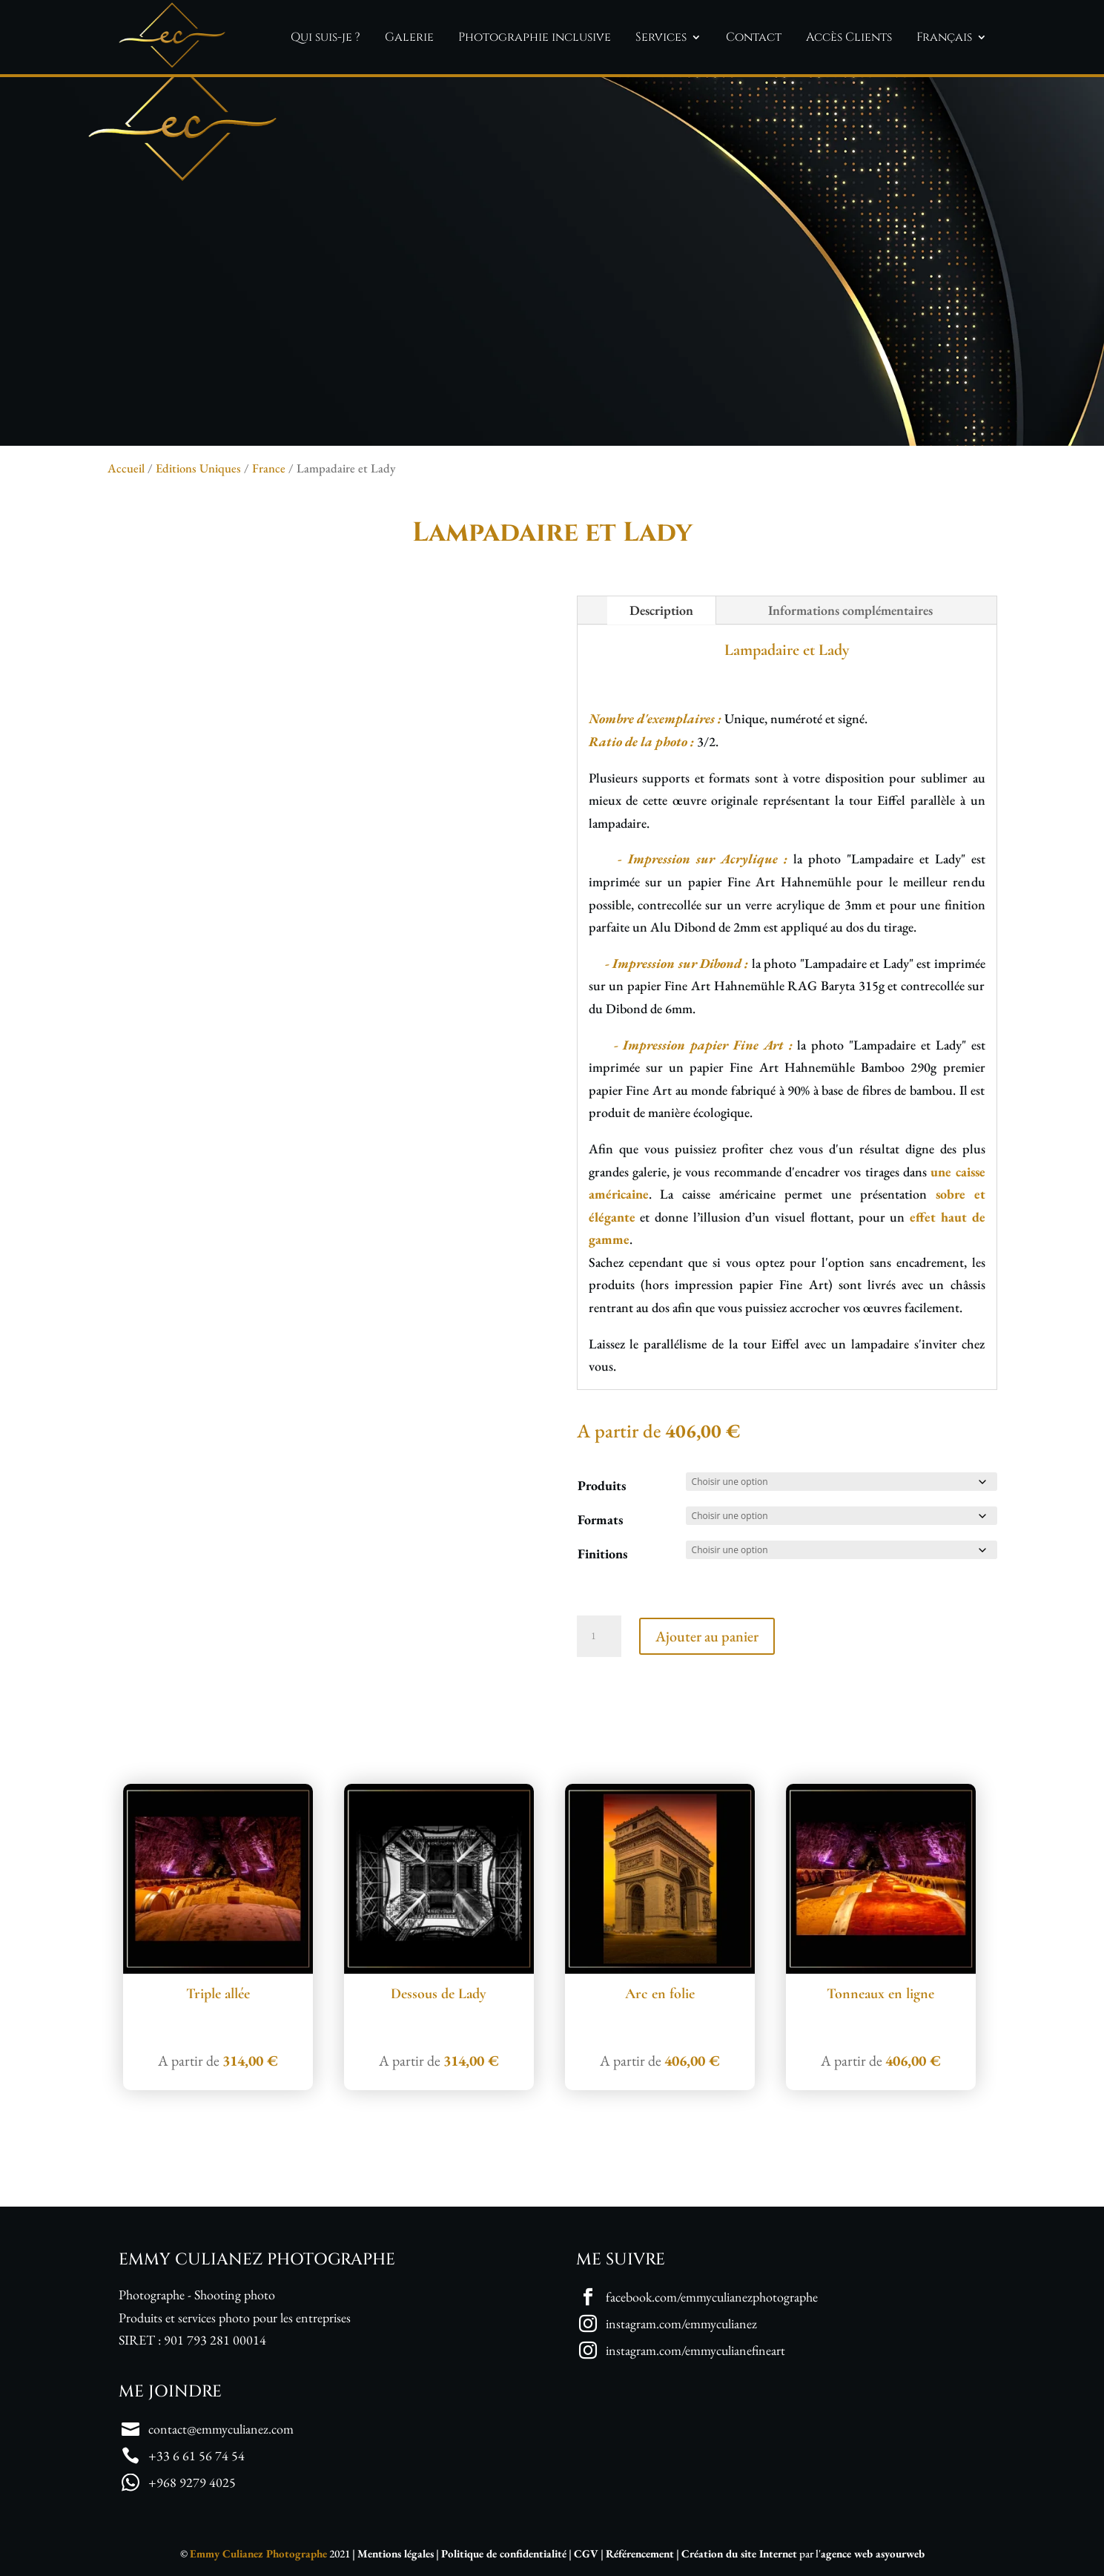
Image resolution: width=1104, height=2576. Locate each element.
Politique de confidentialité (503, 2553)
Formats (600, 1519)
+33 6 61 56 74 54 (196, 2455)
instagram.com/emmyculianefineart (695, 2350)
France (268, 468)
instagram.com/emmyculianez (681, 2323)
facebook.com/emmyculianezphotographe (712, 2296)
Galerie (409, 37)
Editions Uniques (198, 468)
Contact (753, 37)
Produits (602, 1485)
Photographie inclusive (534, 37)
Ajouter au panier (706, 1636)
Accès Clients (849, 37)
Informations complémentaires (850, 610)
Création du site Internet (739, 2553)
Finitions (602, 1553)
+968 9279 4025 (192, 2482)
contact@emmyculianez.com (221, 2428)
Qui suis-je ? (325, 37)
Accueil (126, 468)
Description (661, 610)
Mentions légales (395, 2553)
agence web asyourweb (873, 2553)
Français (944, 37)
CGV (586, 2553)
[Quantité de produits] (599, 1636)
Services (661, 37)
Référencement (640, 2553)
